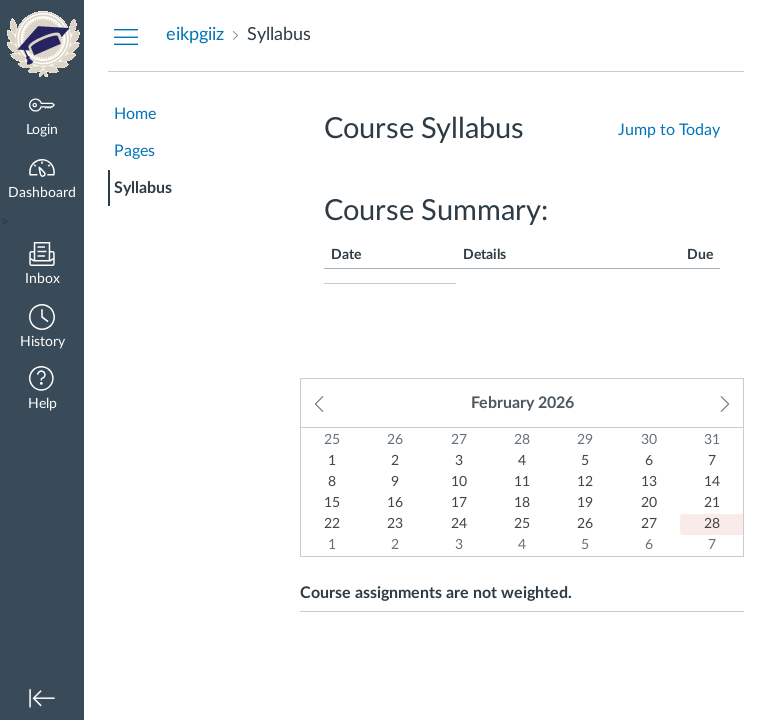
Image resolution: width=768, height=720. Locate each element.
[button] (42, 328)
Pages (134, 151)
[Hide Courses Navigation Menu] (126, 36)
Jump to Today (669, 130)
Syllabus (143, 188)
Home (135, 114)
